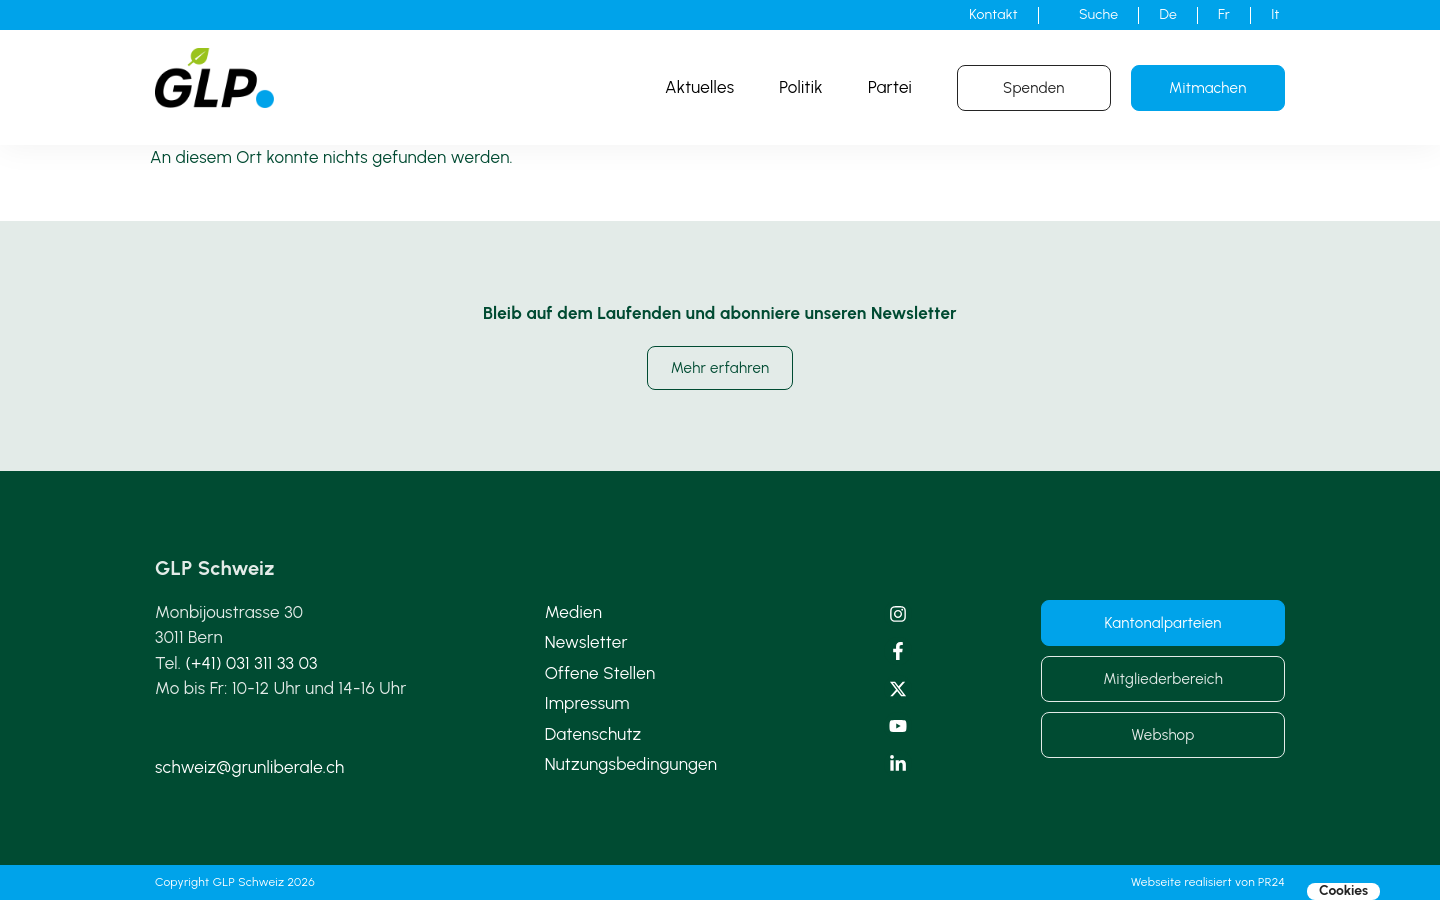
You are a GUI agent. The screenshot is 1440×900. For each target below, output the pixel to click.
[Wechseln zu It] (1275, 15)
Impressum (587, 703)
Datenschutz (593, 734)
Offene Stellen (600, 673)
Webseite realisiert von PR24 (1208, 882)
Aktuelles (699, 87)
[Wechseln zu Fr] (1224, 15)
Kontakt (993, 14)
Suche (1098, 14)
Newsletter (586, 642)
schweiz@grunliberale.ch (249, 767)
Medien (573, 612)
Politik (801, 87)
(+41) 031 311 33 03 (252, 663)
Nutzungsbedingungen (631, 764)
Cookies (1343, 891)
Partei (890, 87)
